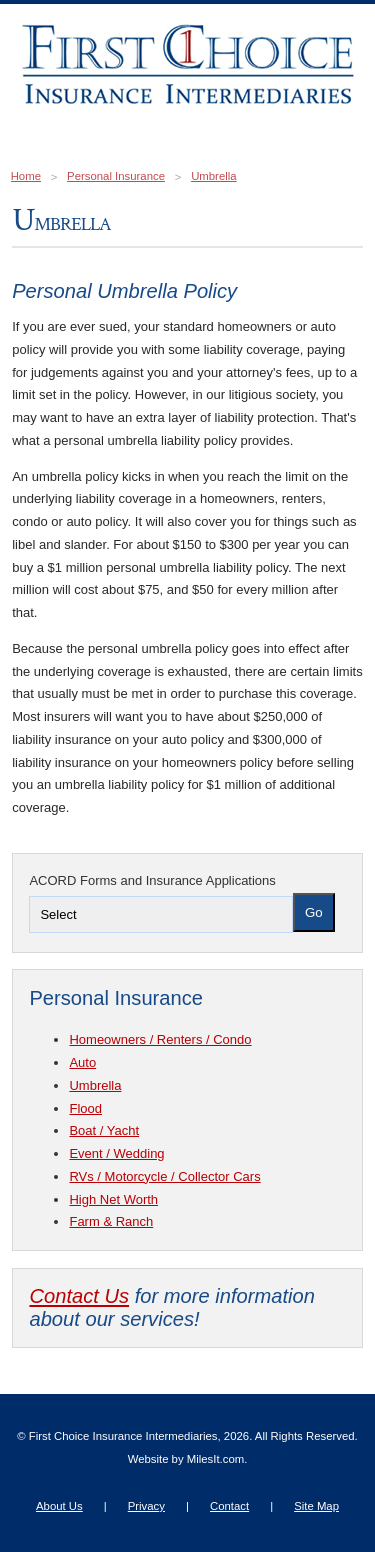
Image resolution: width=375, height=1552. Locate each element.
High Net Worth (113, 1199)
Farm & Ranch (111, 1221)
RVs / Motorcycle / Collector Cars (164, 1176)
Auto (82, 1062)
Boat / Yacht (104, 1130)
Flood (85, 1108)
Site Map (316, 1506)
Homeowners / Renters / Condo (160, 1039)
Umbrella (213, 176)
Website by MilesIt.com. (188, 1459)
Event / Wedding (116, 1153)
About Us (59, 1506)
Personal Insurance (116, 176)
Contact (229, 1506)
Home (26, 176)
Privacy (146, 1506)
